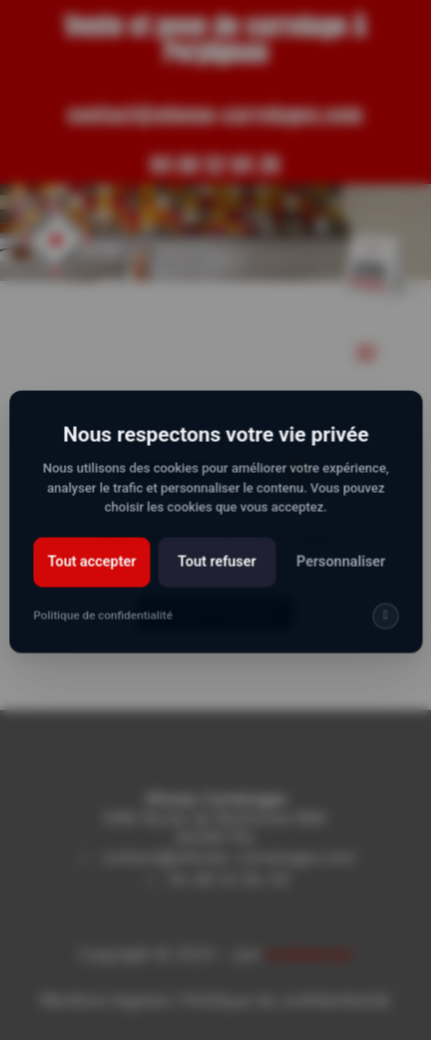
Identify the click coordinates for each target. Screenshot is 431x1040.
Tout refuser (216, 578)
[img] (379, 630)
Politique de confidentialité (106, 630)
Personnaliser (336, 578)
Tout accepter (95, 578)
